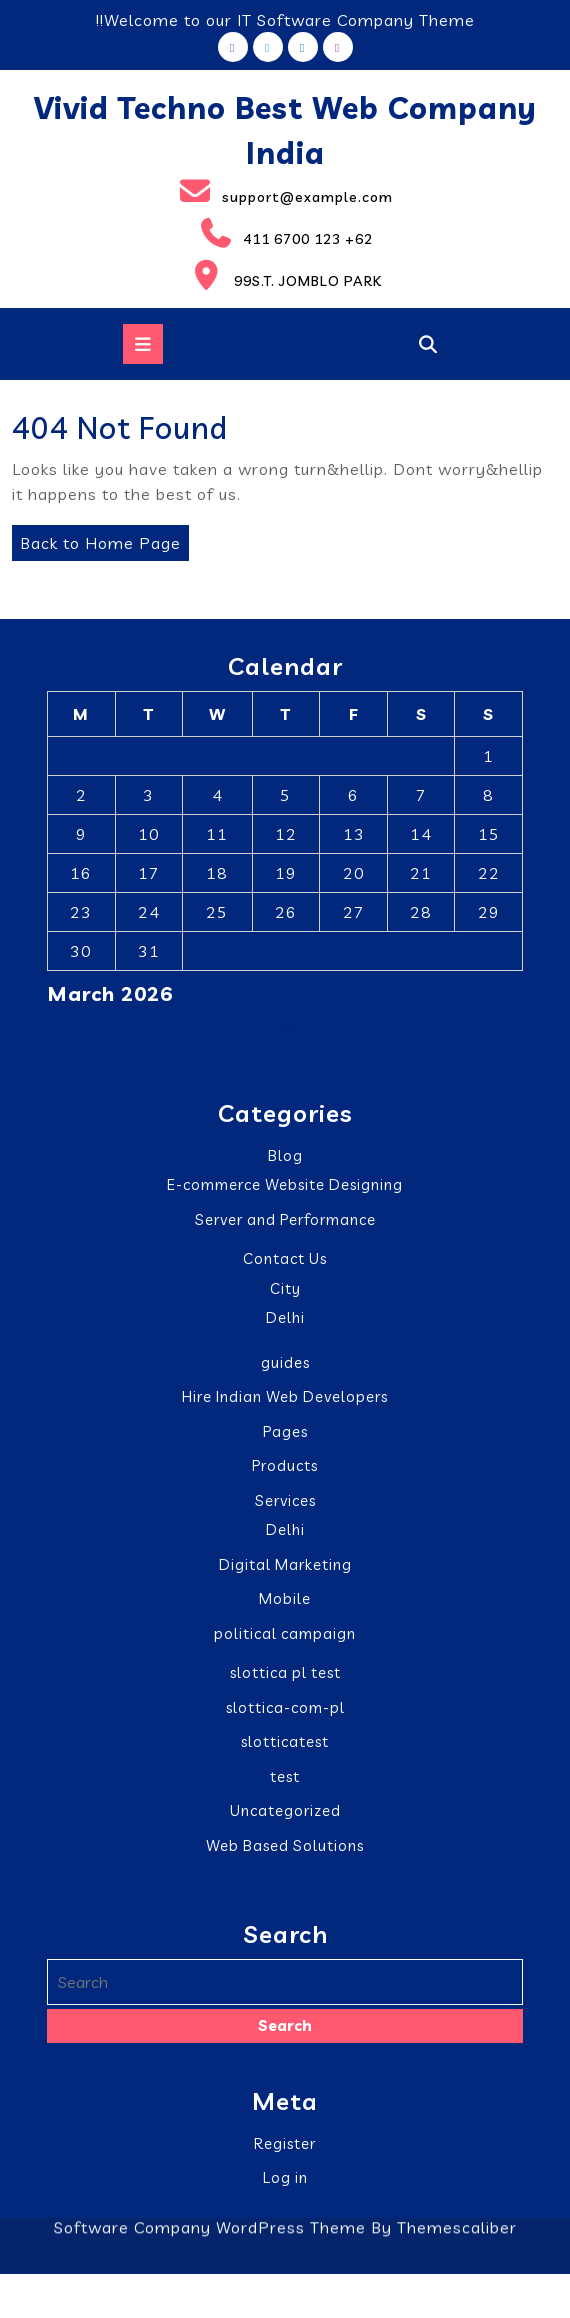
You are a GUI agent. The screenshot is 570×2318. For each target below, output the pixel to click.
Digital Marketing (285, 1565)
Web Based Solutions (285, 1846)
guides (285, 1363)
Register (285, 2144)
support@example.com (202, 191)
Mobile (285, 1600)
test (285, 1777)
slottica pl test (285, 1674)
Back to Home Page (96, 539)
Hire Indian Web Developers (285, 1398)
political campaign (285, 1634)
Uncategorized (285, 1812)
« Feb (275, 1031)
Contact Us (285, 1260)
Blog (285, 1156)
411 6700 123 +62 (192, 233)
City (285, 1289)
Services (285, 1501)
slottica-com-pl (285, 1708)
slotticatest (285, 1743)
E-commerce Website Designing (285, 1186)
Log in (285, 2178)
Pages (285, 1432)
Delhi (285, 1319)
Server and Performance (285, 1220)
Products (285, 1467)
